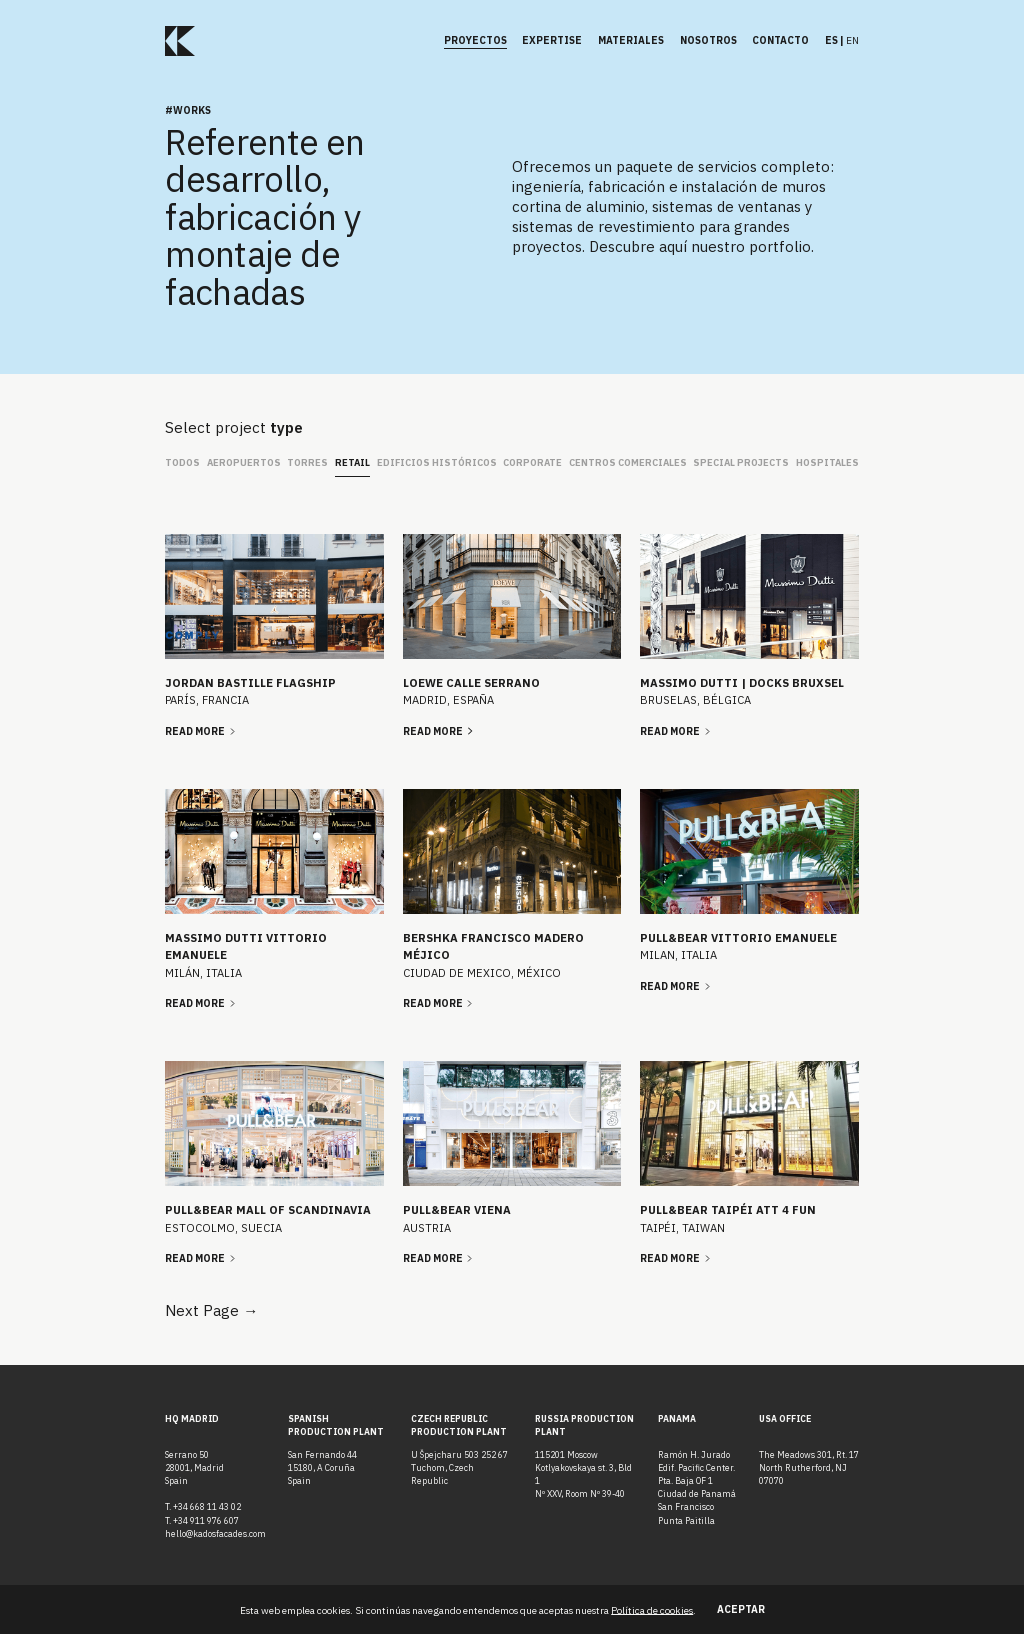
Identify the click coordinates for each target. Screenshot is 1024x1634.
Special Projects (741, 462)
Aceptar (741, 1609)
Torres (307, 462)
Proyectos (475, 40)
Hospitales (827, 462)
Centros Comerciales (628, 462)
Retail (352, 462)
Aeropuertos (244, 462)
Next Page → (211, 1310)
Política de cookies (652, 1609)
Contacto (780, 40)
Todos (182, 462)
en (852, 40)
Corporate (532, 462)
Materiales (631, 40)
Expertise (552, 40)
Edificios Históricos (437, 462)
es (831, 40)
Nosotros (708, 40)
